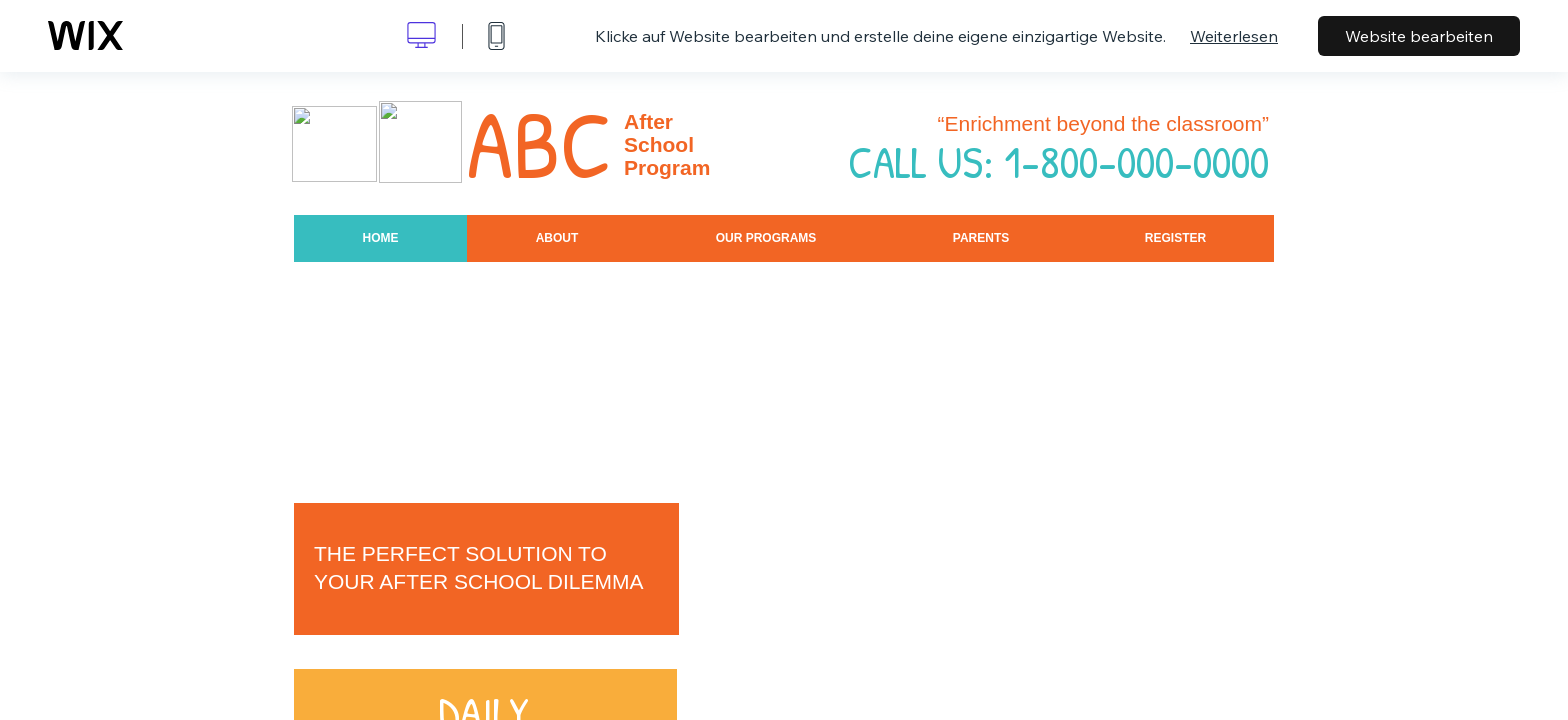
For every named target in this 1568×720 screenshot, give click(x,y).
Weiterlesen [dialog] (1234, 36)
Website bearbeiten (1419, 36)
